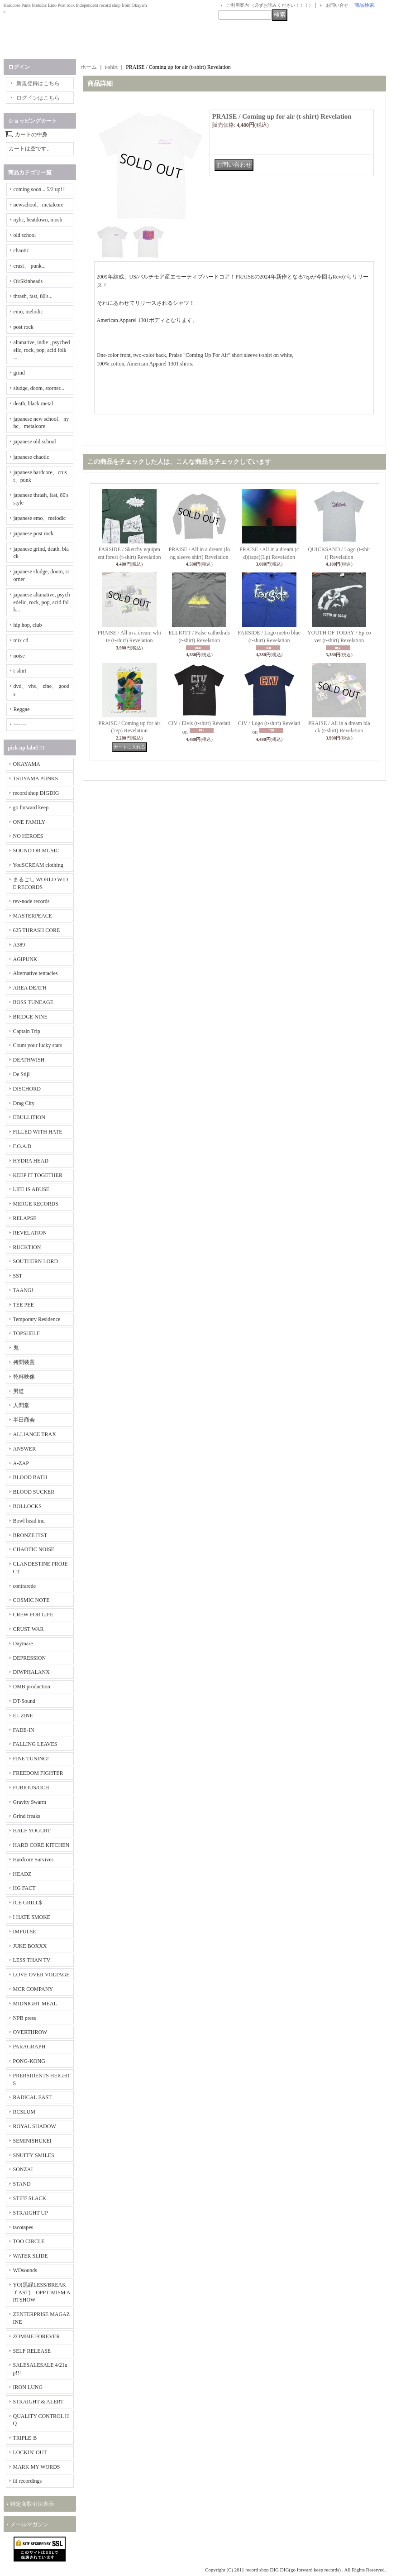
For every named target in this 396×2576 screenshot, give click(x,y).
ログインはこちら (38, 98)
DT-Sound (24, 1701)
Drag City (24, 1103)
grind (19, 373)
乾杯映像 (24, 1377)
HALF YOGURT (32, 1830)
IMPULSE (24, 1931)
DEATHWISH (29, 1060)
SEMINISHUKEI (32, 2141)
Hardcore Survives (33, 1859)
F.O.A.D (22, 1146)
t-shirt (20, 671)
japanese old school (35, 441)
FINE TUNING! (31, 1758)
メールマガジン (29, 2524)
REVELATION (30, 1233)
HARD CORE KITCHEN (41, 1845)
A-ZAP (21, 1463)
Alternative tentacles (35, 973)
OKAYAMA (26, 764)
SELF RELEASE (32, 2351)
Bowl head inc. (29, 1521)
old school (25, 235)
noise (19, 656)
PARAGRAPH (29, 2046)
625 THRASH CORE (36, 930)
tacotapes (23, 2227)
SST (18, 1276)
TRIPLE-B (25, 2438)
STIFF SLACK (30, 2198)
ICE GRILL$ (27, 1902)
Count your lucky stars (37, 1045)
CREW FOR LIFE (33, 1614)
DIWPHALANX (31, 1672)
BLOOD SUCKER (34, 1492)
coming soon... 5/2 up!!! (40, 189)
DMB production (31, 1686)
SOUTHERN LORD (35, 1261)
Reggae (22, 709)
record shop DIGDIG (36, 793)
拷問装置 (24, 1362)
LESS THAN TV (32, 1960)
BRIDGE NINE (30, 1017)
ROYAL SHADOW (34, 2126)
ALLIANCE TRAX (34, 1434)
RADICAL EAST (32, 2097)
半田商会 (24, 1420)
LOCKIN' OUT (30, 2452)
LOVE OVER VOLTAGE (41, 1974)
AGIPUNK (25, 959)
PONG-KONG (29, 2061)
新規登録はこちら (38, 83)
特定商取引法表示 (32, 2504)
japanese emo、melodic (40, 518)
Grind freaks (26, 1816)
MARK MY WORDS (36, 2467)
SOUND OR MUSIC (36, 850)
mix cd (21, 640)
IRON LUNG (28, 2387)
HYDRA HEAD (30, 1161)
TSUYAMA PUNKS (35, 778)
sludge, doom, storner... (39, 388)
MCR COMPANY (33, 1989)
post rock (23, 327)
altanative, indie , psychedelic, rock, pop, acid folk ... (42, 350)
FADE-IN (23, 1730)
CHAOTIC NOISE (34, 1549)
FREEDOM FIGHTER (38, 1773)
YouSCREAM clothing (38, 865)
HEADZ (22, 1874)
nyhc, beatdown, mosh (38, 219)
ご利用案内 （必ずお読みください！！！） (270, 5)
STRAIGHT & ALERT (38, 2401)
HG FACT (24, 1888)
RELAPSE (25, 1218)
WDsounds (25, 2270)
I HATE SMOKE (32, 1917)
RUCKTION (27, 1247)
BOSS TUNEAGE (33, 1002)
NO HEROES (28, 836)
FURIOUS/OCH (31, 1787)
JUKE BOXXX (30, 1946)
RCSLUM (24, 2112)
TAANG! (23, 1290)
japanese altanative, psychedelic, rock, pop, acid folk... (42, 602)
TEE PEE (23, 1305)
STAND (22, 2184)
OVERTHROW (30, 2032)
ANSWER (24, 1449)
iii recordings (27, 2481)
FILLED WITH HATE (37, 1132)
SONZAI (23, 2169)
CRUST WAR (28, 1629)
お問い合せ (337, 5)
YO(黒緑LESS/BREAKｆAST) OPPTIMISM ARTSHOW (42, 2292)
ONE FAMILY (29, 822)
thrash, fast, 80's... (33, 296)
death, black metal (33, 403)
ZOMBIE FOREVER (36, 2336)
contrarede (24, 1586)
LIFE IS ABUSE (31, 1189)
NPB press (24, 2018)
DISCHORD (27, 1089)
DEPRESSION (29, 1658)
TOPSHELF (26, 1333)
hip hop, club (28, 625)
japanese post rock (34, 533)
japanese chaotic (31, 457)
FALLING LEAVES (35, 1744)
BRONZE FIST (30, 1535)
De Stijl (21, 1074)
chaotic (21, 250)
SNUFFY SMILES (33, 2155)
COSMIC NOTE (31, 1600)
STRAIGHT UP (30, 2213)
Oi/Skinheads (28, 281)
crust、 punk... (30, 266)
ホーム (89, 67)
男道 (18, 1391)
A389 (19, 945)
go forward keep (31, 807)
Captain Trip (26, 1031)
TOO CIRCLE (29, 2241)
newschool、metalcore (39, 205)
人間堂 (21, 1405)
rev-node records (31, 901)
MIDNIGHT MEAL (35, 2003)
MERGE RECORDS (35, 1204)
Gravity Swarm (30, 1802)
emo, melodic (28, 311)
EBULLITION (29, 1117)
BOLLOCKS (27, 1506)
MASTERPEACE (32, 916)
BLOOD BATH (30, 1477)
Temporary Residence (37, 1319)
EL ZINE (23, 1715)
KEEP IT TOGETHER (38, 1175)
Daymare (23, 1643)
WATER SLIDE (30, 2256)
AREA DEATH (30, 988)
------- (20, 724)
